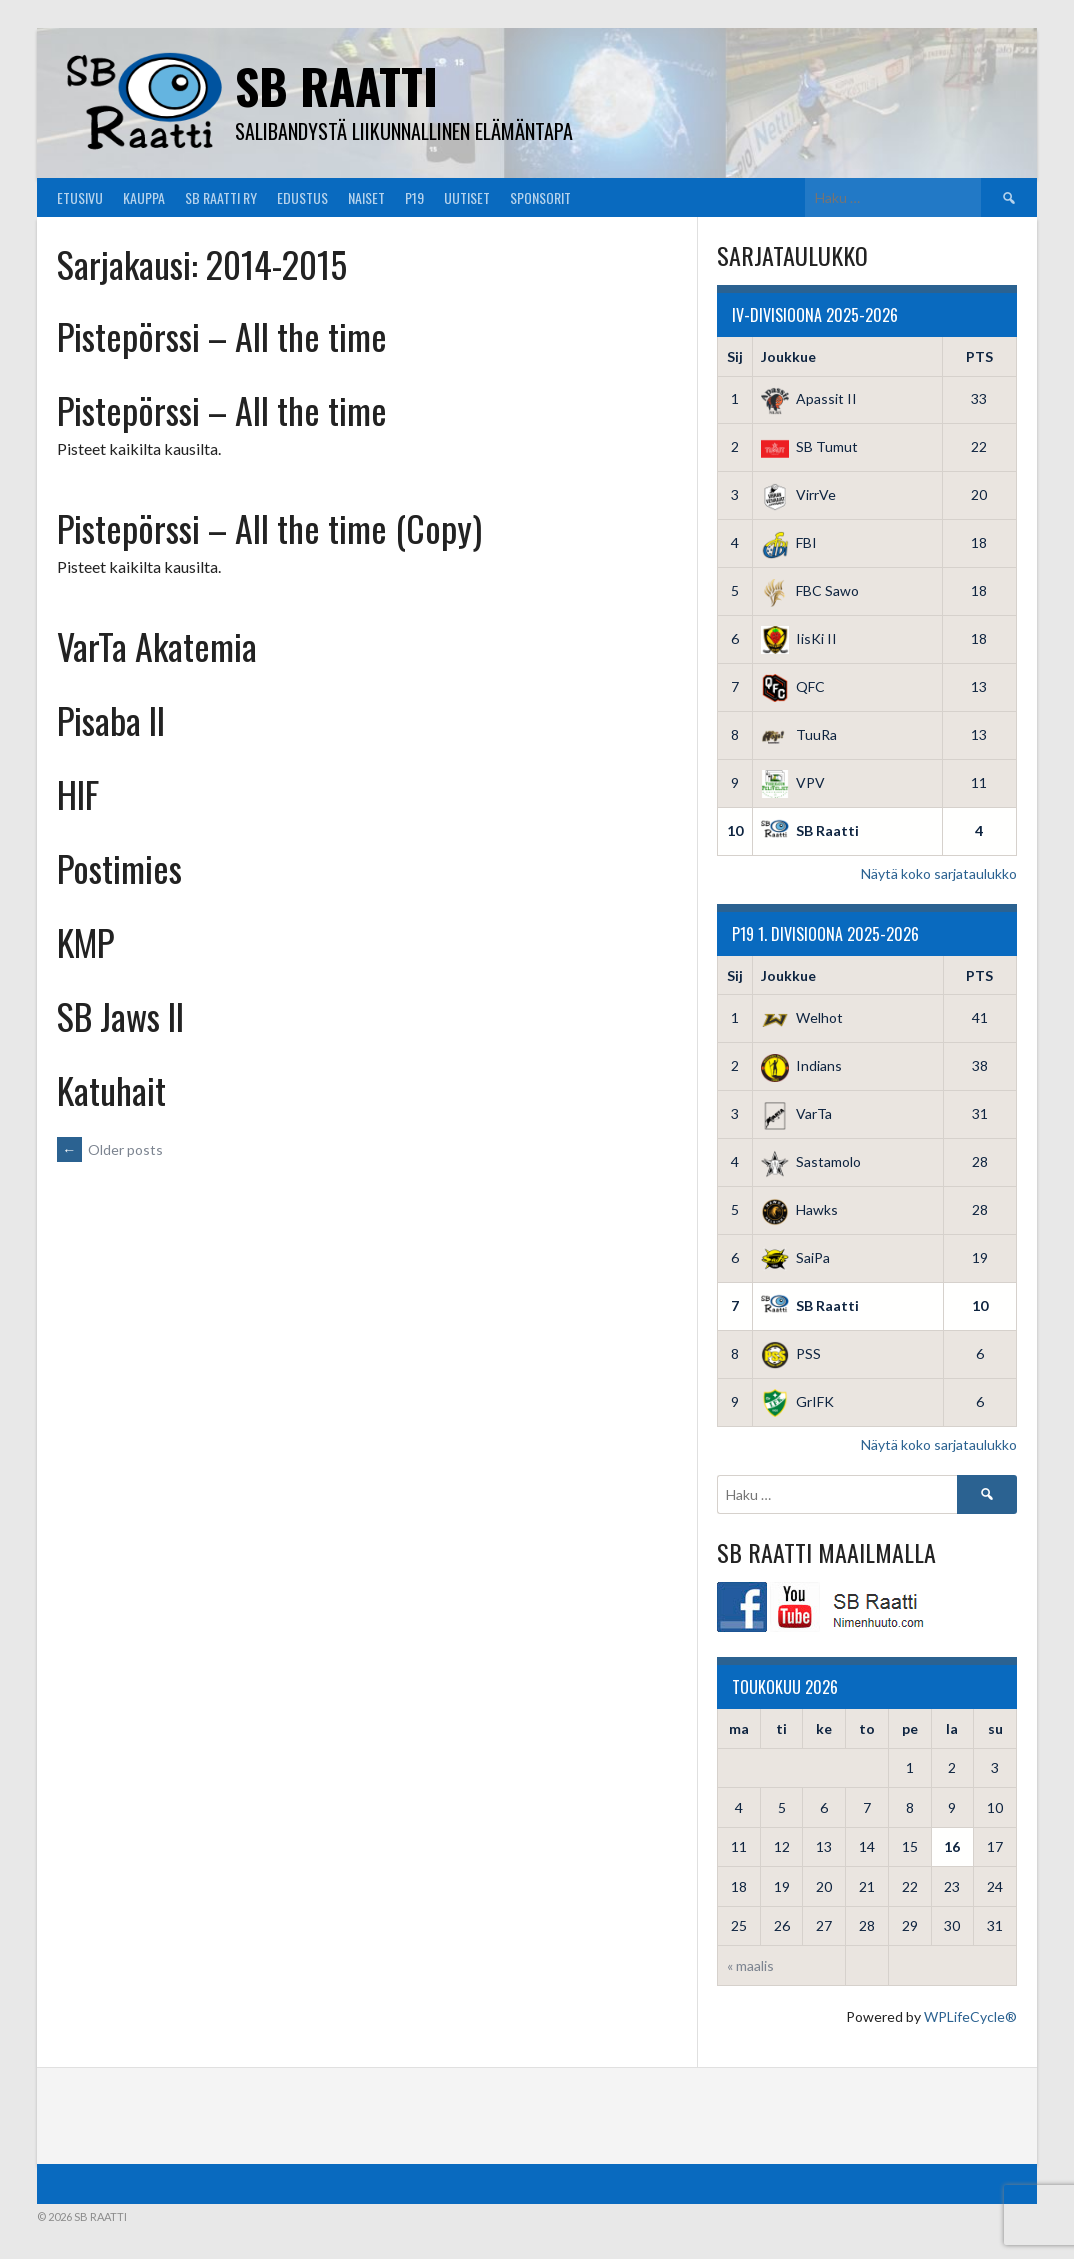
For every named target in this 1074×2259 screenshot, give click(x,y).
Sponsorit (540, 197)
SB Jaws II (120, 1015)
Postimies (119, 867)
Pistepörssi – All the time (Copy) (269, 527)
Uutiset (467, 197)
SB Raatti (336, 85)
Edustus (302, 197)
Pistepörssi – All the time (222, 335)
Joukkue (788, 356)
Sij (735, 356)
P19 (414, 197)
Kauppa (144, 197)
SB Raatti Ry (221, 197)
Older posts (110, 1149)
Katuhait (111, 1089)
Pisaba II (111, 719)
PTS (979, 356)
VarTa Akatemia (157, 645)
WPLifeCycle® (970, 2016)
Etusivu (80, 197)
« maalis (750, 1965)
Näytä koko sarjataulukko (939, 873)
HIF (78, 793)
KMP (85, 941)
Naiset (366, 197)
